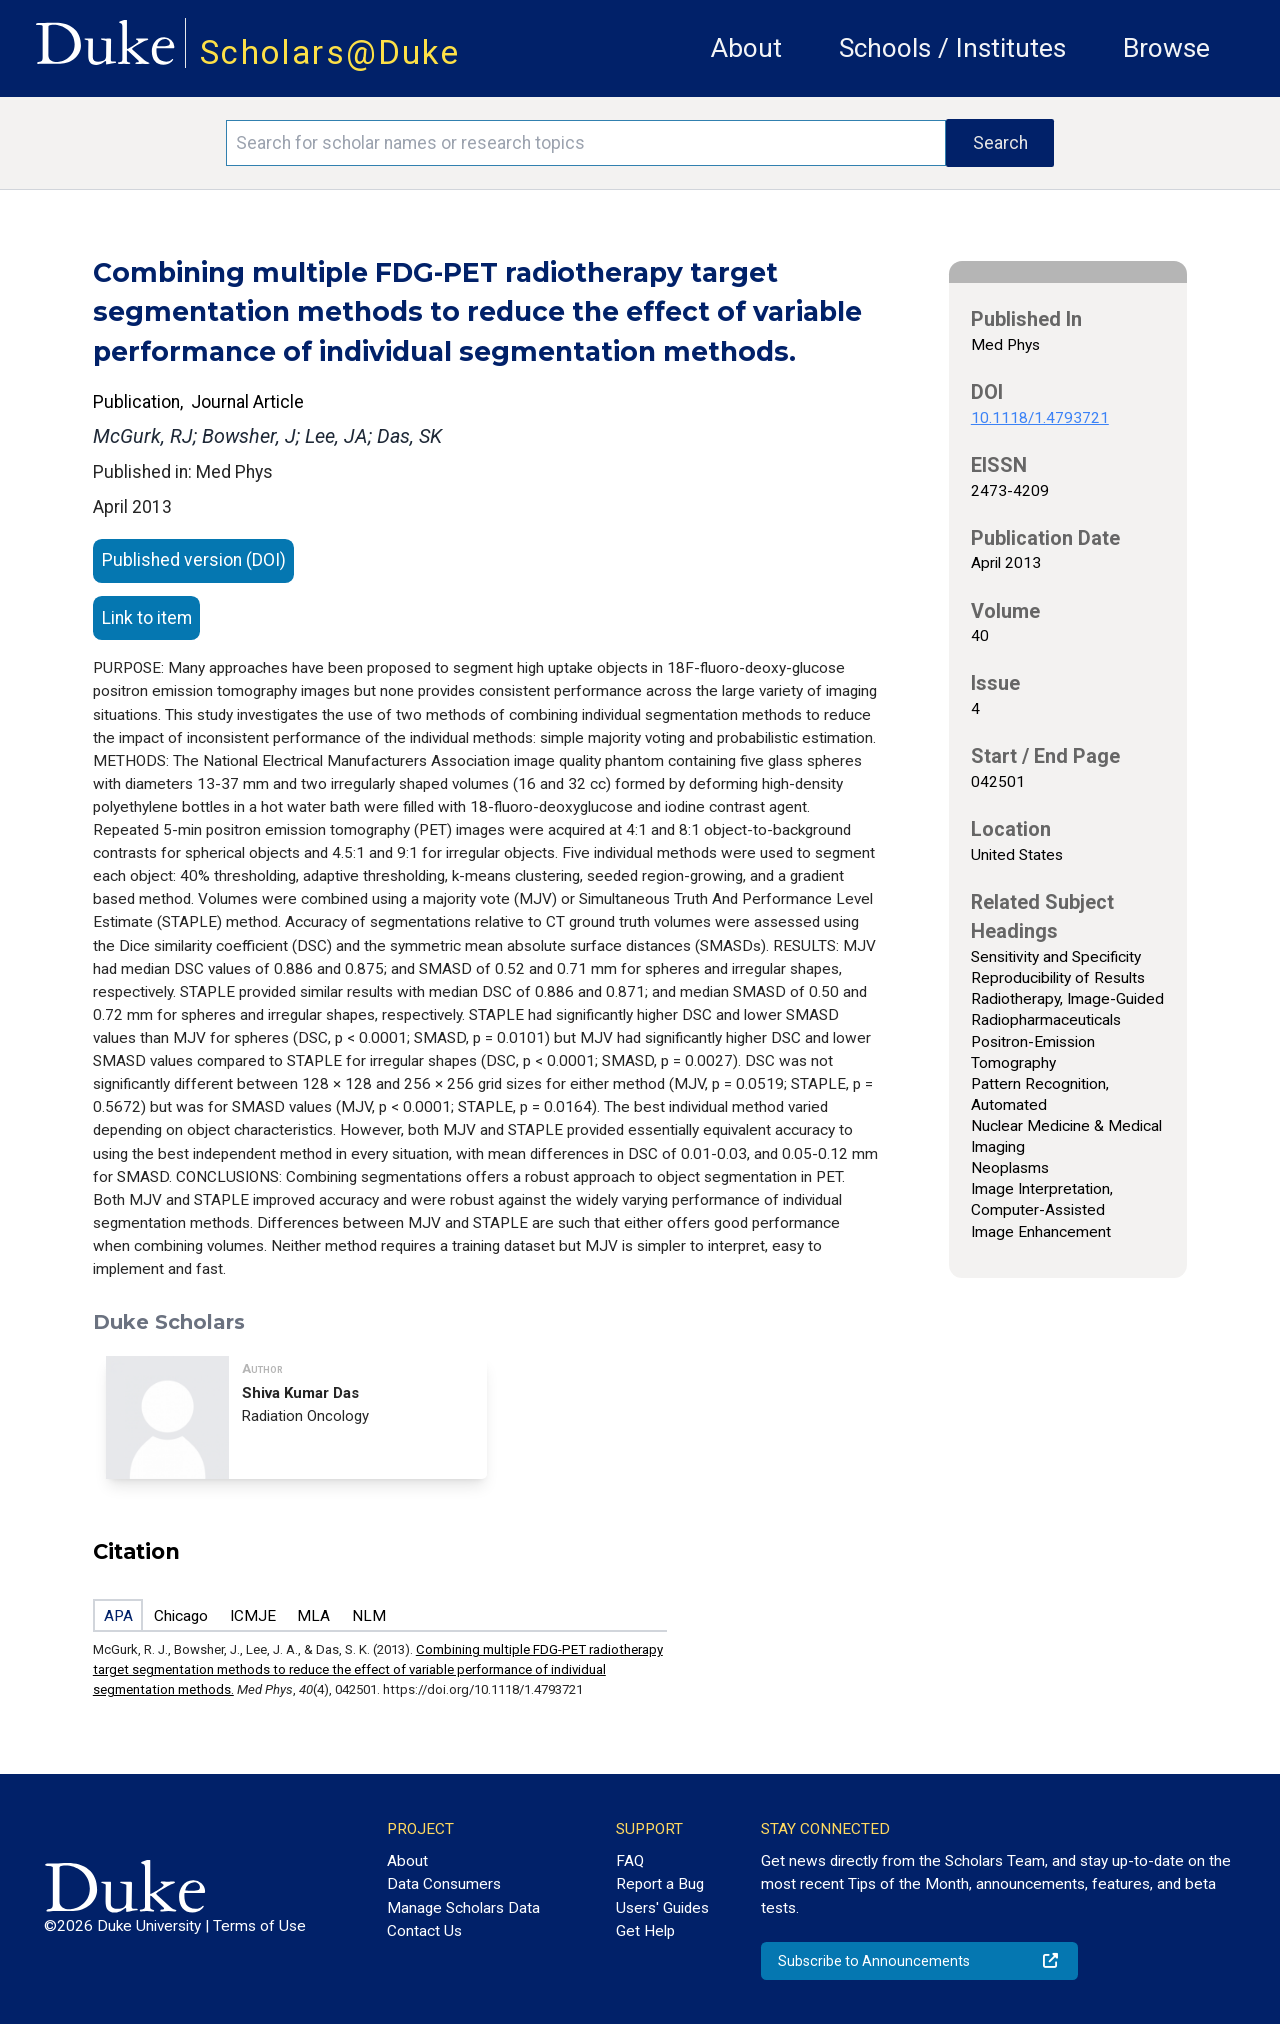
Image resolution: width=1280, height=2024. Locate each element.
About (746, 48)
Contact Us (424, 1931)
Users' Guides (662, 1908)
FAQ (630, 1861)
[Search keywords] (586, 143)
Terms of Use (259, 1926)
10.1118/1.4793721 (1040, 418)
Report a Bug (660, 1884)
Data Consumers (444, 1884)
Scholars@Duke (330, 52)
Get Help (645, 1931)
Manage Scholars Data (463, 1908)
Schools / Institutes (952, 48)
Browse (1166, 48)
